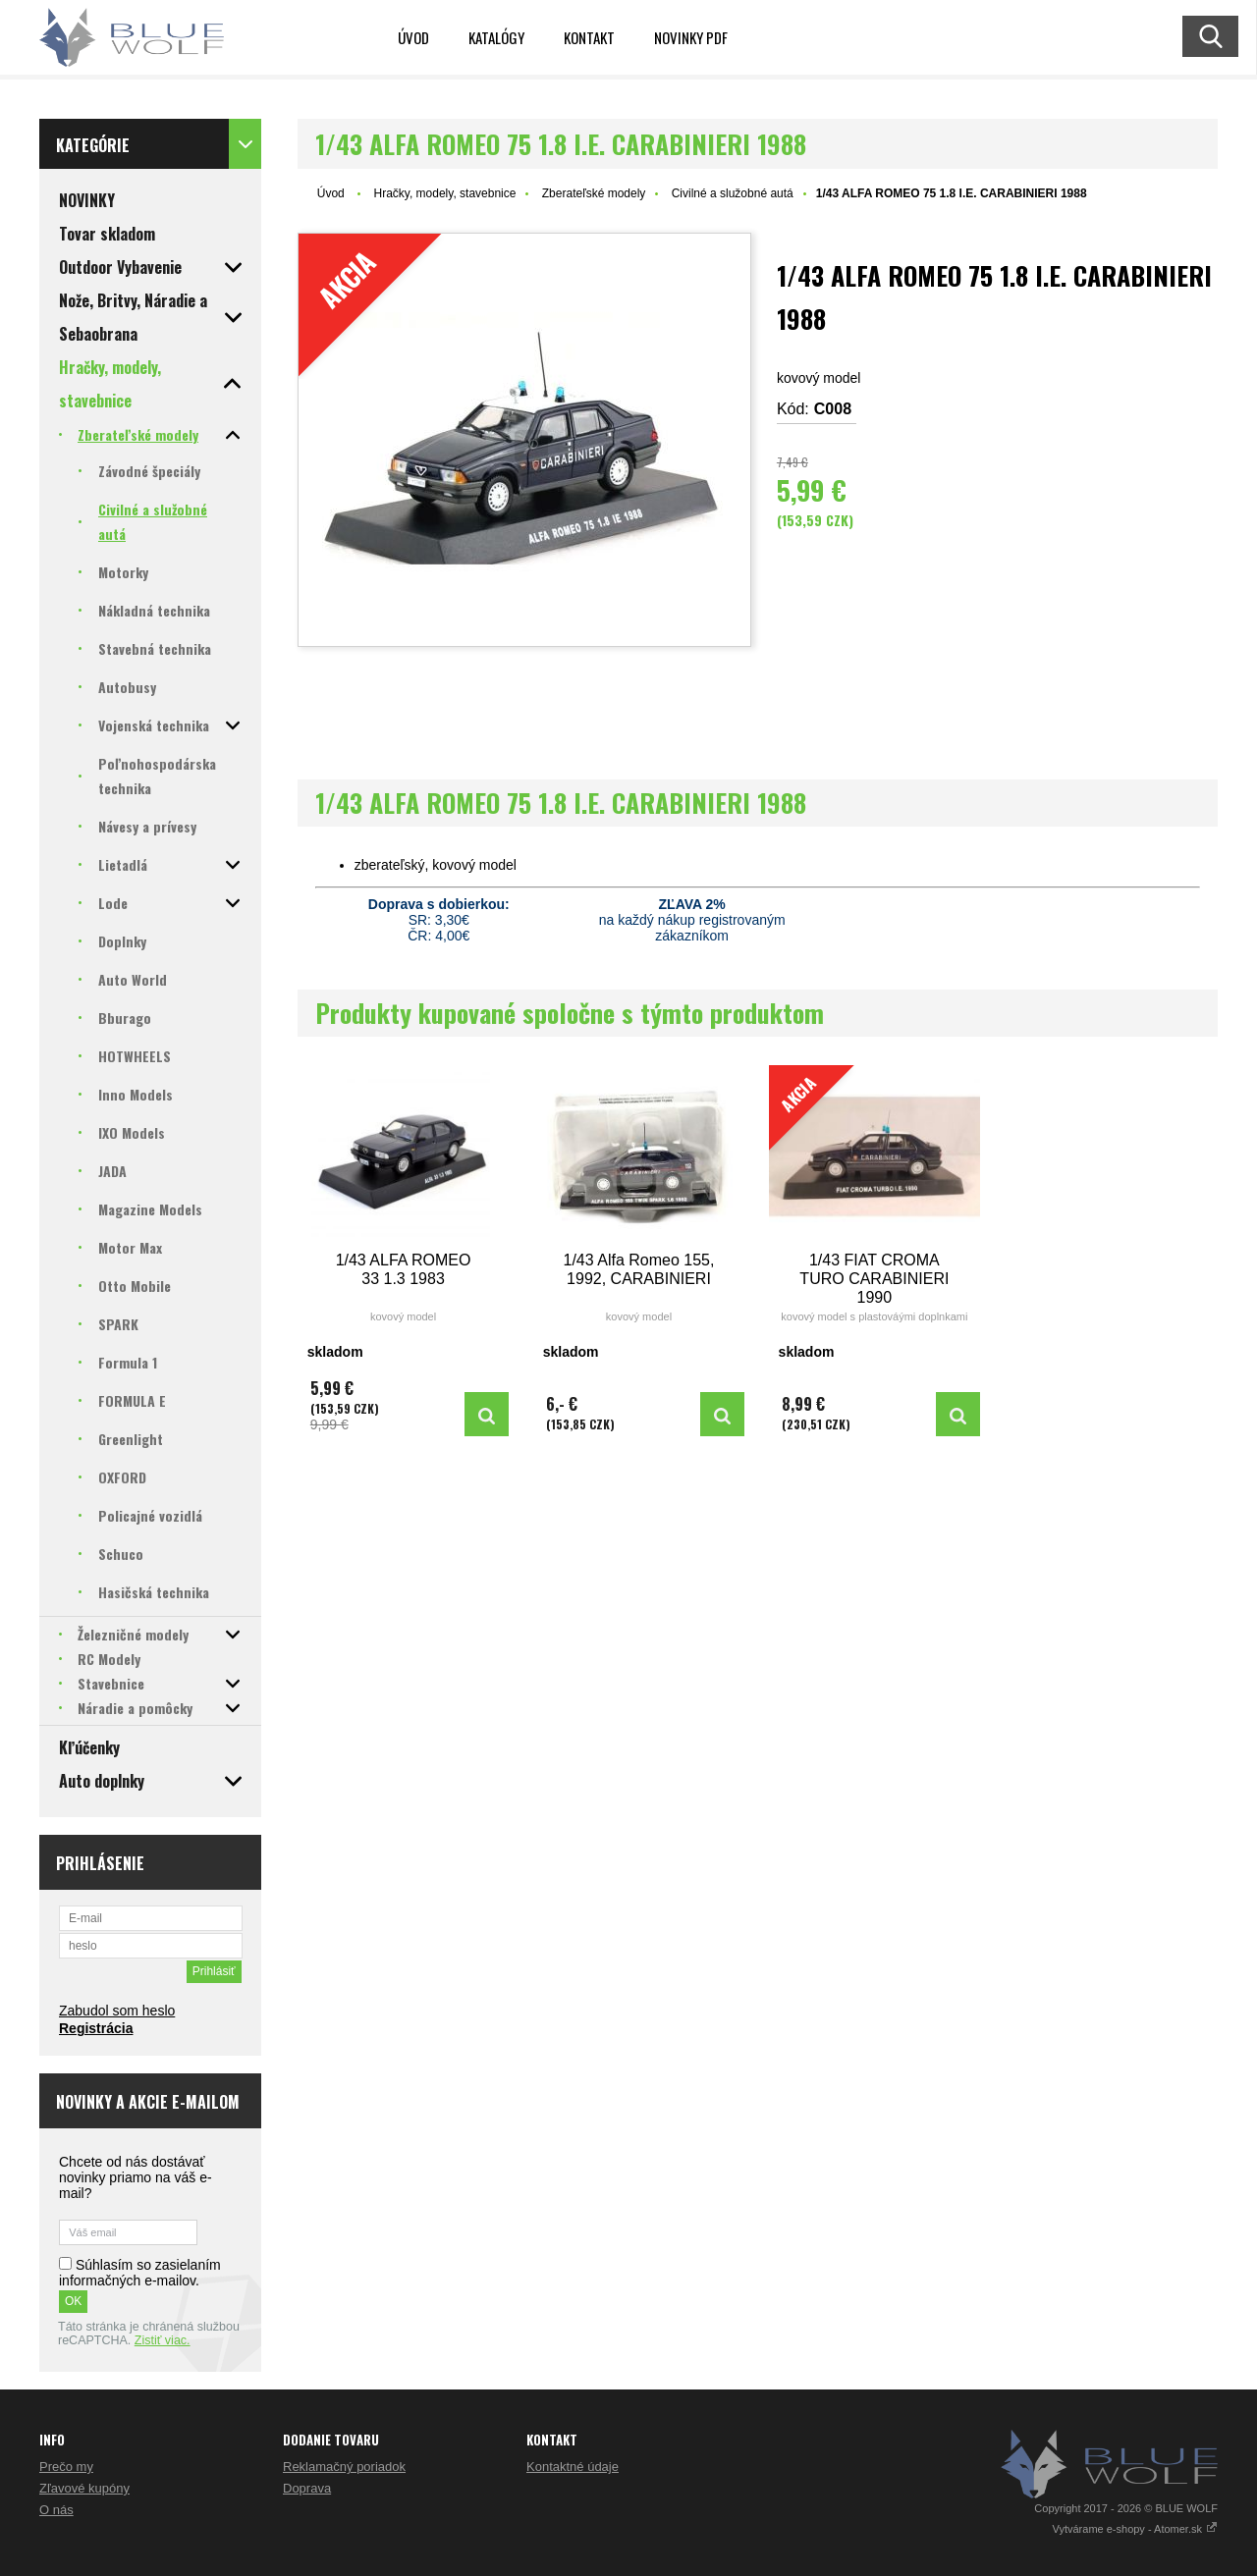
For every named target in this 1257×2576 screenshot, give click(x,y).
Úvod (413, 37)
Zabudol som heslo (117, 2010)
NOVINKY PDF (691, 37)
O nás (56, 2509)
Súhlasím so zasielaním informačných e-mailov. (140, 2272)
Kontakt (589, 37)
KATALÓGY (496, 37)
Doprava (307, 2488)
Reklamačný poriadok (344, 2466)
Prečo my (66, 2466)
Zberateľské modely (594, 193)
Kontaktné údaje (572, 2466)
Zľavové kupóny (84, 2488)
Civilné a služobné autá (732, 193)
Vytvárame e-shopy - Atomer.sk (1135, 2529)
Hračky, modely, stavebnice (444, 193)
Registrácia (96, 2028)
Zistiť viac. (163, 2340)
